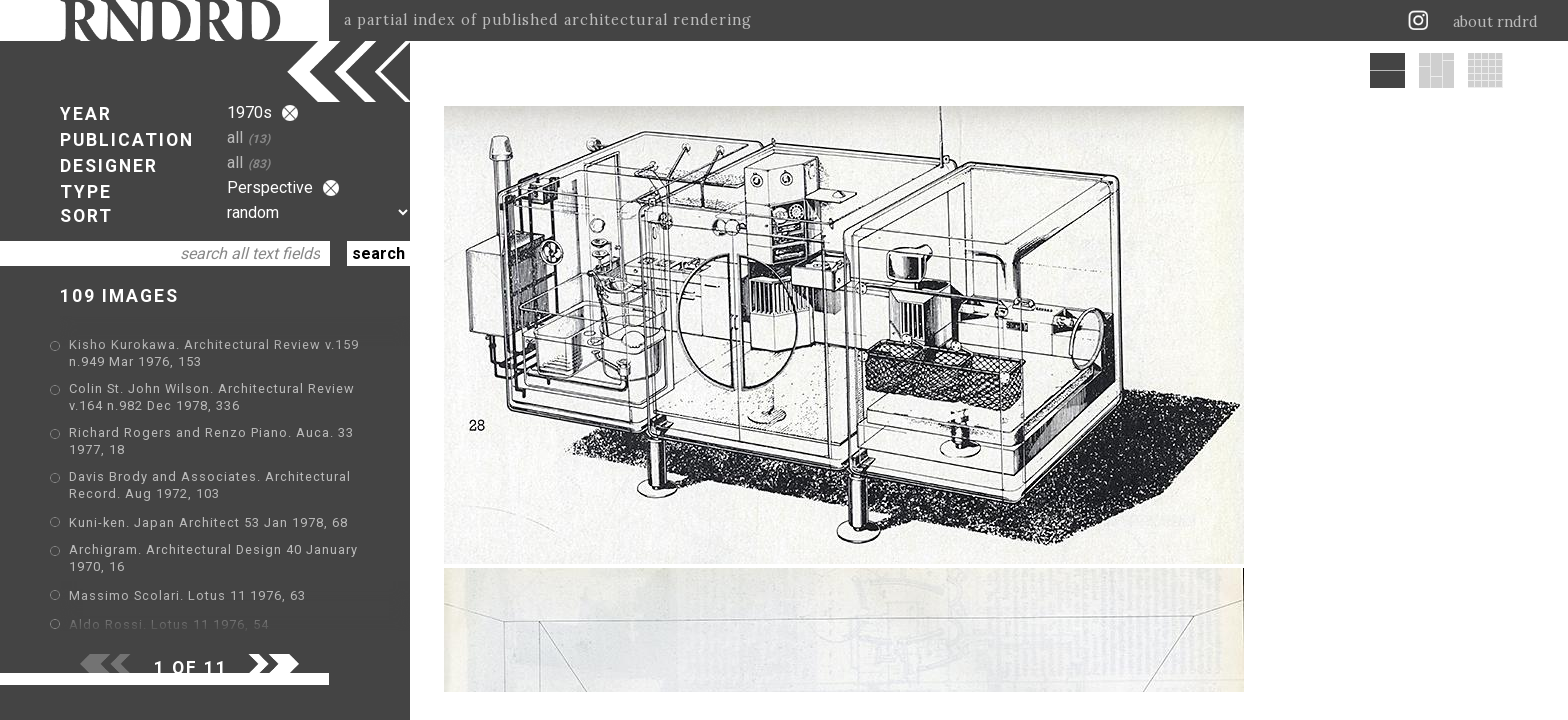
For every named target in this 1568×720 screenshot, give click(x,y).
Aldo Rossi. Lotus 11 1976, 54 (169, 624)
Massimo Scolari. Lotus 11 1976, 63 (187, 595)
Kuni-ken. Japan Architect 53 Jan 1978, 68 (208, 522)
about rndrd (1495, 22)
